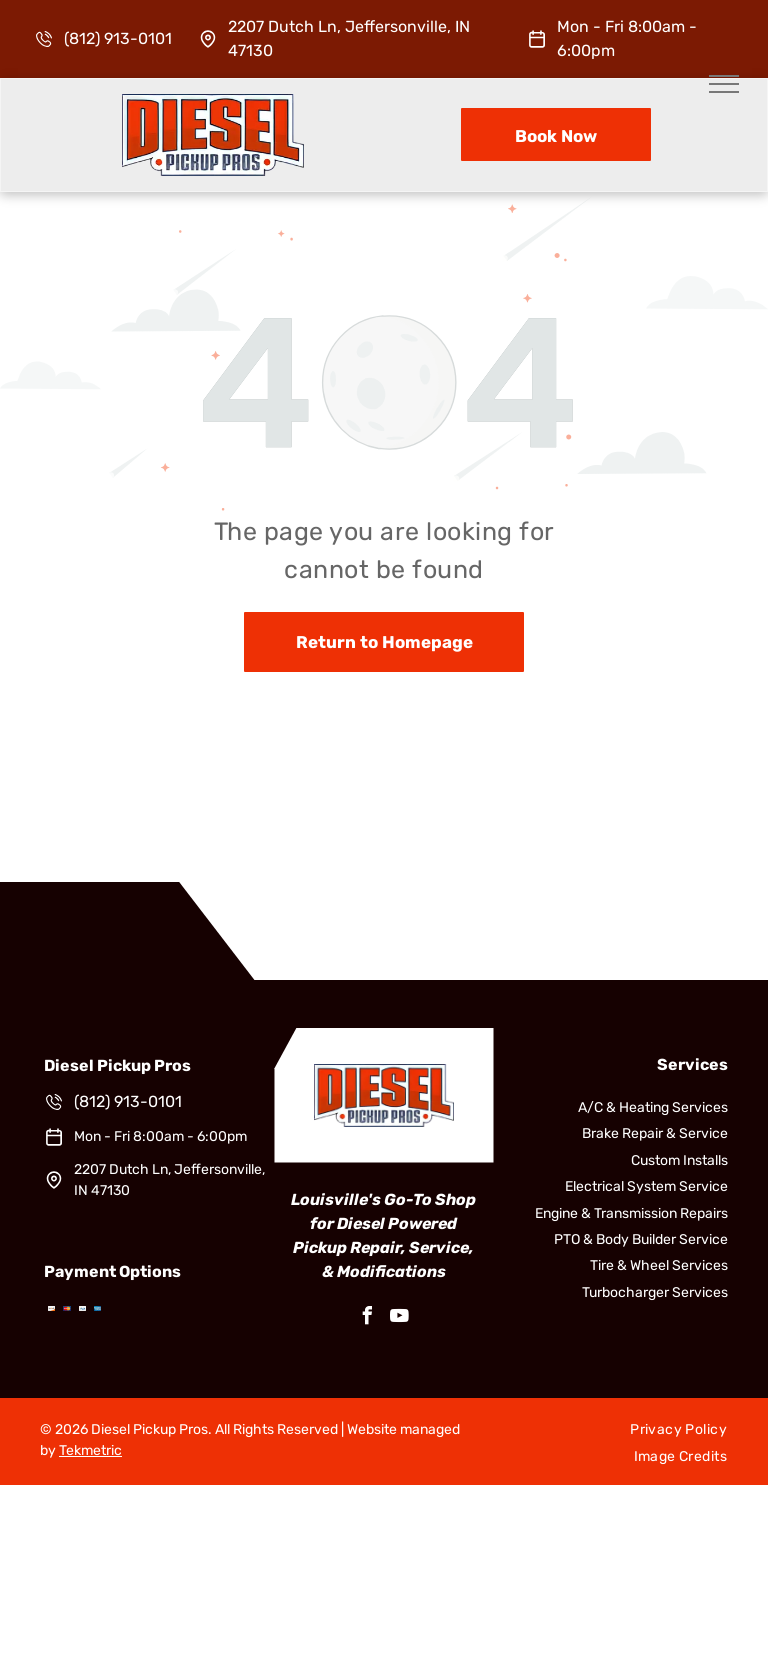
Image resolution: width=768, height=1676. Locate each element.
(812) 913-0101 (118, 38)
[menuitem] (678, 1430)
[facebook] (368, 1318)
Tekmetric (90, 1450)
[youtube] (400, 1318)
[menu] (724, 84)
